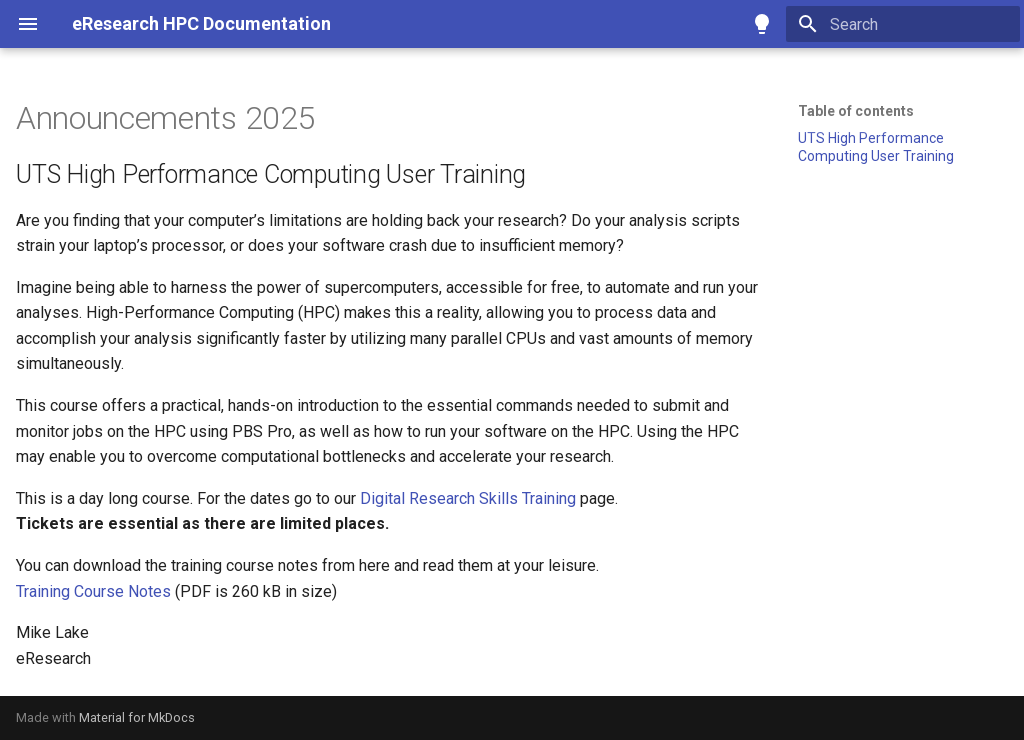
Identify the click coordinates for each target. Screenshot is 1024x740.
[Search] (903, 24)
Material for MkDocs (137, 717)
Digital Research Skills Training (468, 498)
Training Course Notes (93, 591)
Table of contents (856, 111)
